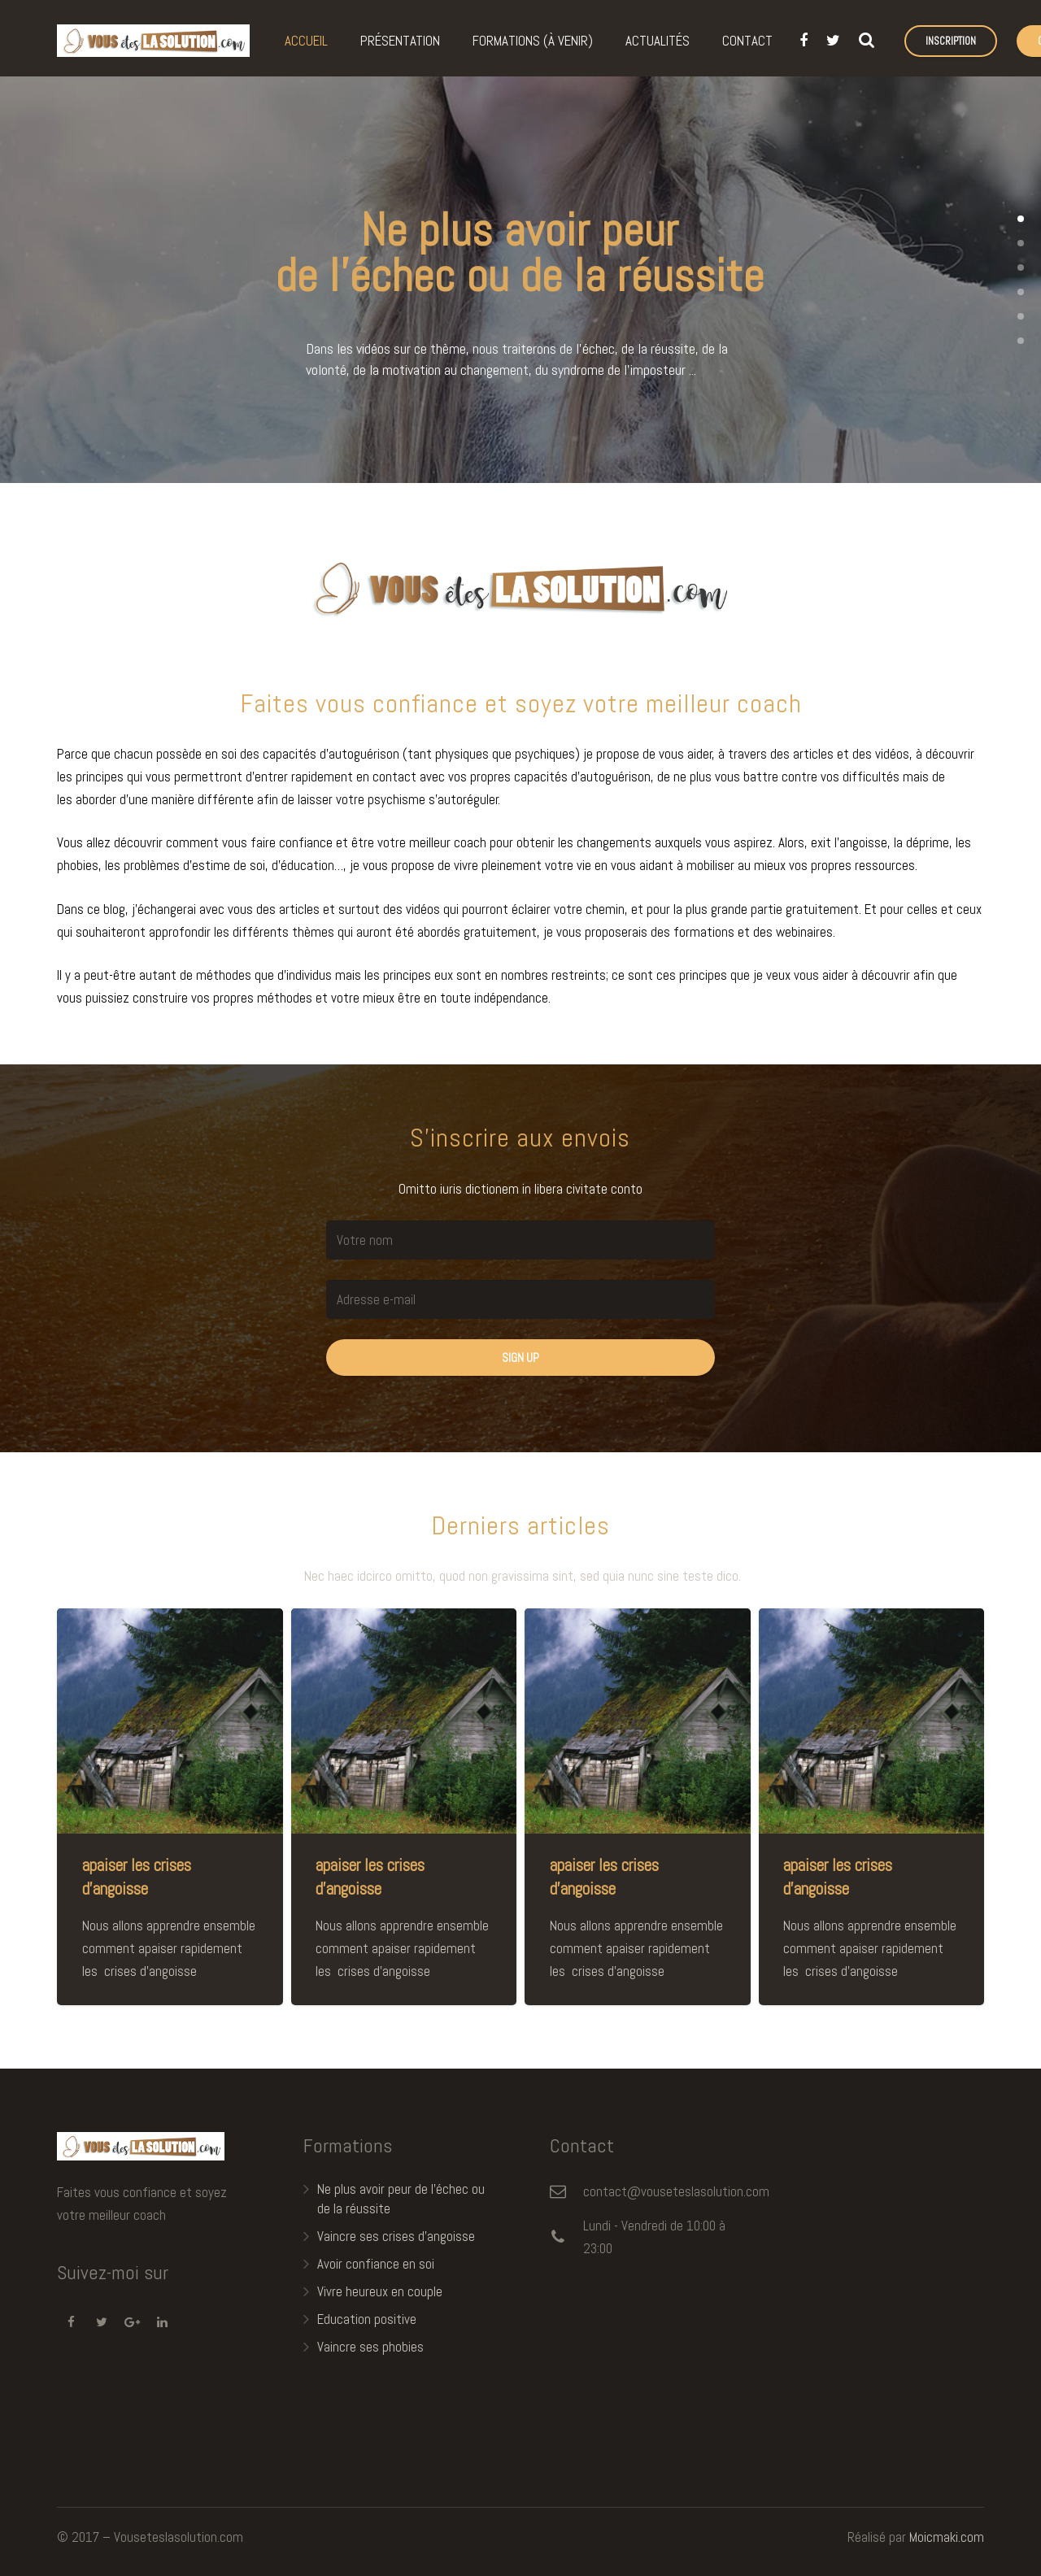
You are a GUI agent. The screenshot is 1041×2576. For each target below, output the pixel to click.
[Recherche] (866, 40)
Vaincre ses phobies (370, 2347)
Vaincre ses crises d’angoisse (396, 2236)
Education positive (366, 2319)
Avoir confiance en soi (375, 2264)
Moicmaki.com (946, 2537)
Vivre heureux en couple (379, 2291)
